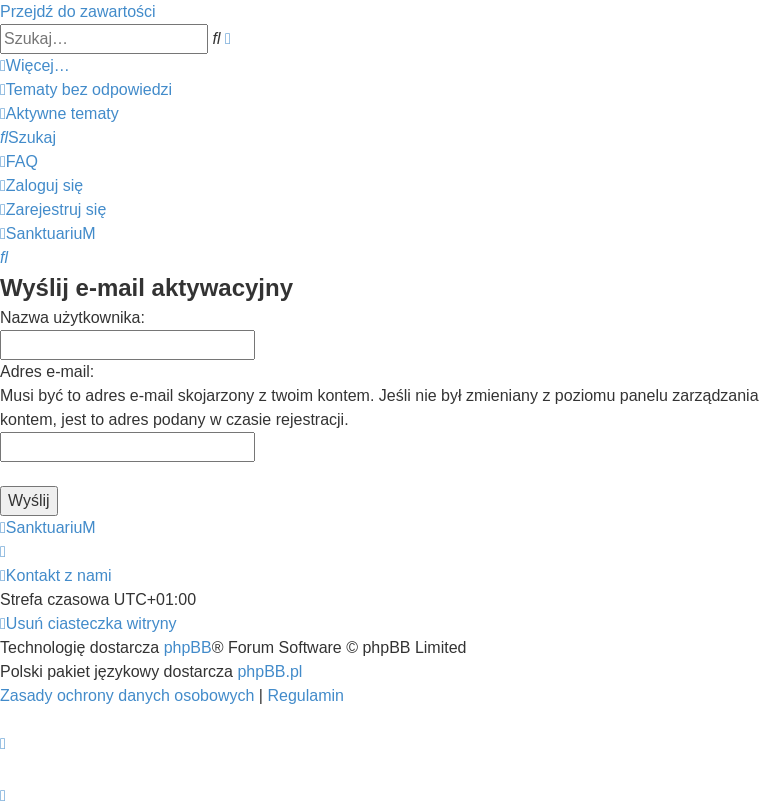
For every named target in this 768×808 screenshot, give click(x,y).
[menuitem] (86, 89)
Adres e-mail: (47, 371)
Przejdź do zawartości (78, 11)
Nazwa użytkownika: (72, 317)
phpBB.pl (269, 671)
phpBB (188, 647)
